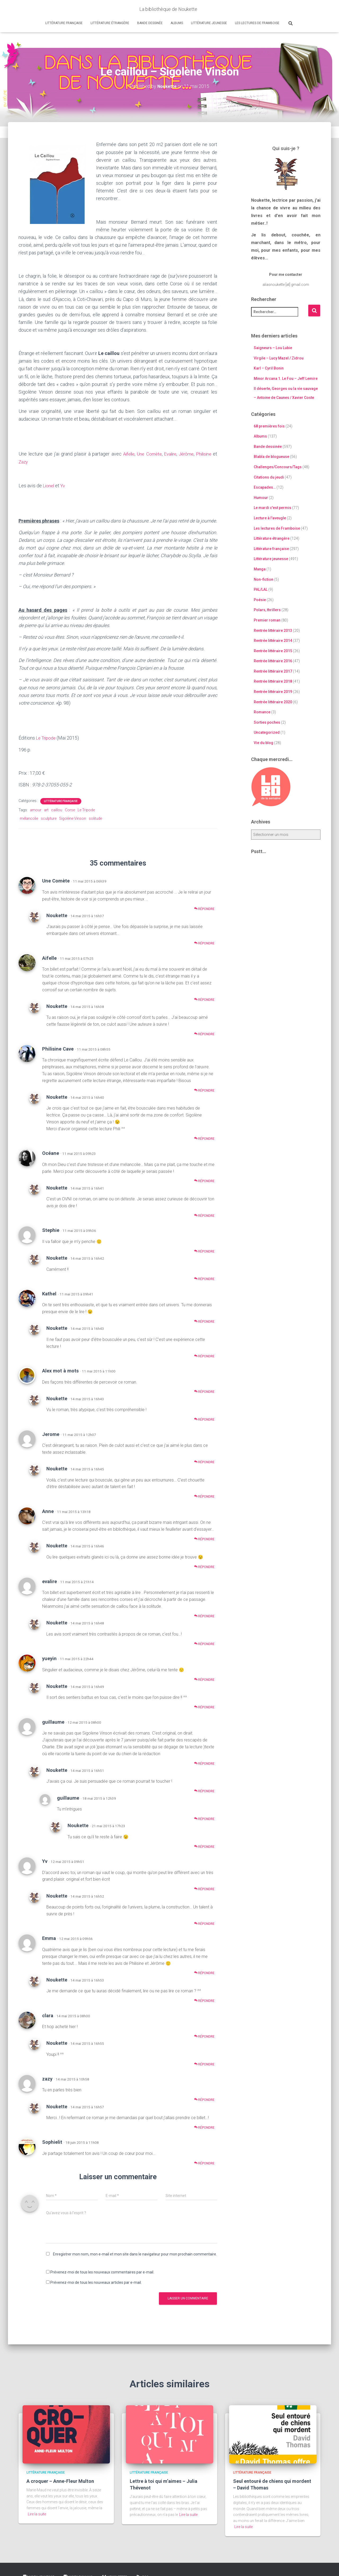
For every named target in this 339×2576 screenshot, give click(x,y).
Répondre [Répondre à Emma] (204, 1972)
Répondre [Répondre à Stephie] (204, 1250)
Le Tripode (47, 737)
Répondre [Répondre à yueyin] (204, 1678)
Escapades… (265, 487)
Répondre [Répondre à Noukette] (204, 942)
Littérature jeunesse (209, 23)
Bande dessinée (150, 23)
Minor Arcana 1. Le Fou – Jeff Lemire (286, 378)
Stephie (50, 1229)
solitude (95, 817)
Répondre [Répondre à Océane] (204, 1180)
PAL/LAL (260, 589)
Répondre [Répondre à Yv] (204, 1888)
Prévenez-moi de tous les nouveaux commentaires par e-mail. (102, 2271)
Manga (260, 569)
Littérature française (64, 23)
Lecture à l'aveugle (270, 518)
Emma (49, 1937)
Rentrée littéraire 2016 (273, 661)
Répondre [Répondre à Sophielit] (204, 2162)
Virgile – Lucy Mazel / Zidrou (279, 358)
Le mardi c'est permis (272, 508)
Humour (261, 497)
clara (47, 2014)
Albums (177, 23)
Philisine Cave (58, 1047)
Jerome (50, 1432)
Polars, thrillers (267, 609)
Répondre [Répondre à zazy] (204, 2098)
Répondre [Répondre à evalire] (204, 1615)
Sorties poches (267, 722)
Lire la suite (37, 2513)
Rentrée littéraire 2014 (273, 640)
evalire (49, 1580)
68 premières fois (269, 426)
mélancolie (29, 817)
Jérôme (185, 453)
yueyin (49, 1657)
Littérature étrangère (110, 23)
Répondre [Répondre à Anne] (204, 1538)
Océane (50, 1152)
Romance (262, 712)
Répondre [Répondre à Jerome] (204, 1461)
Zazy (24, 461)
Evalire (168, 453)
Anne (48, 1510)
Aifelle (124, 453)
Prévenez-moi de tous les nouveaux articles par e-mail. (96, 2281)
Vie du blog (263, 742)
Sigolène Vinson (72, 817)
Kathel (49, 1292)
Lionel (49, 484)
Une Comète (146, 453)
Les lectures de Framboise (257, 23)
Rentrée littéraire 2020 (273, 702)
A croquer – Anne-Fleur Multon (60, 2480)
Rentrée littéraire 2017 (273, 671)
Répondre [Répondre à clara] (204, 2035)
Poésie (260, 599)
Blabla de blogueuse (271, 456)
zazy (47, 2077)
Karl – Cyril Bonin (269, 368)
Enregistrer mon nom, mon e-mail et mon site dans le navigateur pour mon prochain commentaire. (135, 2253)
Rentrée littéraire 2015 (273, 650)
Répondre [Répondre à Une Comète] (204, 907)
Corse (70, 808)
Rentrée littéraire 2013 (273, 630)
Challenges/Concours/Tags (278, 467)
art (46, 808)
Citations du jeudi (269, 477)
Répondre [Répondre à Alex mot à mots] (204, 1390)
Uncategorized (267, 732)
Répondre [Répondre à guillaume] (204, 1762)
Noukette (56, 914)
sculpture (48, 817)
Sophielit (52, 2140)
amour (35, 808)
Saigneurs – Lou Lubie (273, 347)
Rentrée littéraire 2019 (273, 691)
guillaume (53, 1720)
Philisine (203, 453)
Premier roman (267, 620)
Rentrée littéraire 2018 (273, 681)
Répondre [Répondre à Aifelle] (204, 998)
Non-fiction (263, 579)
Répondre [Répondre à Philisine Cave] (204, 1089)
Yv (64, 484)
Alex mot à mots (60, 1369)
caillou (56, 808)
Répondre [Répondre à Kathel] (204, 1320)
